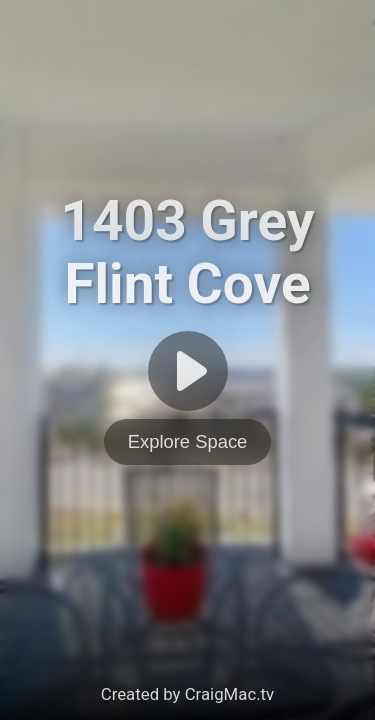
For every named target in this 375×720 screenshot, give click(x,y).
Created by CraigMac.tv (187, 694)
